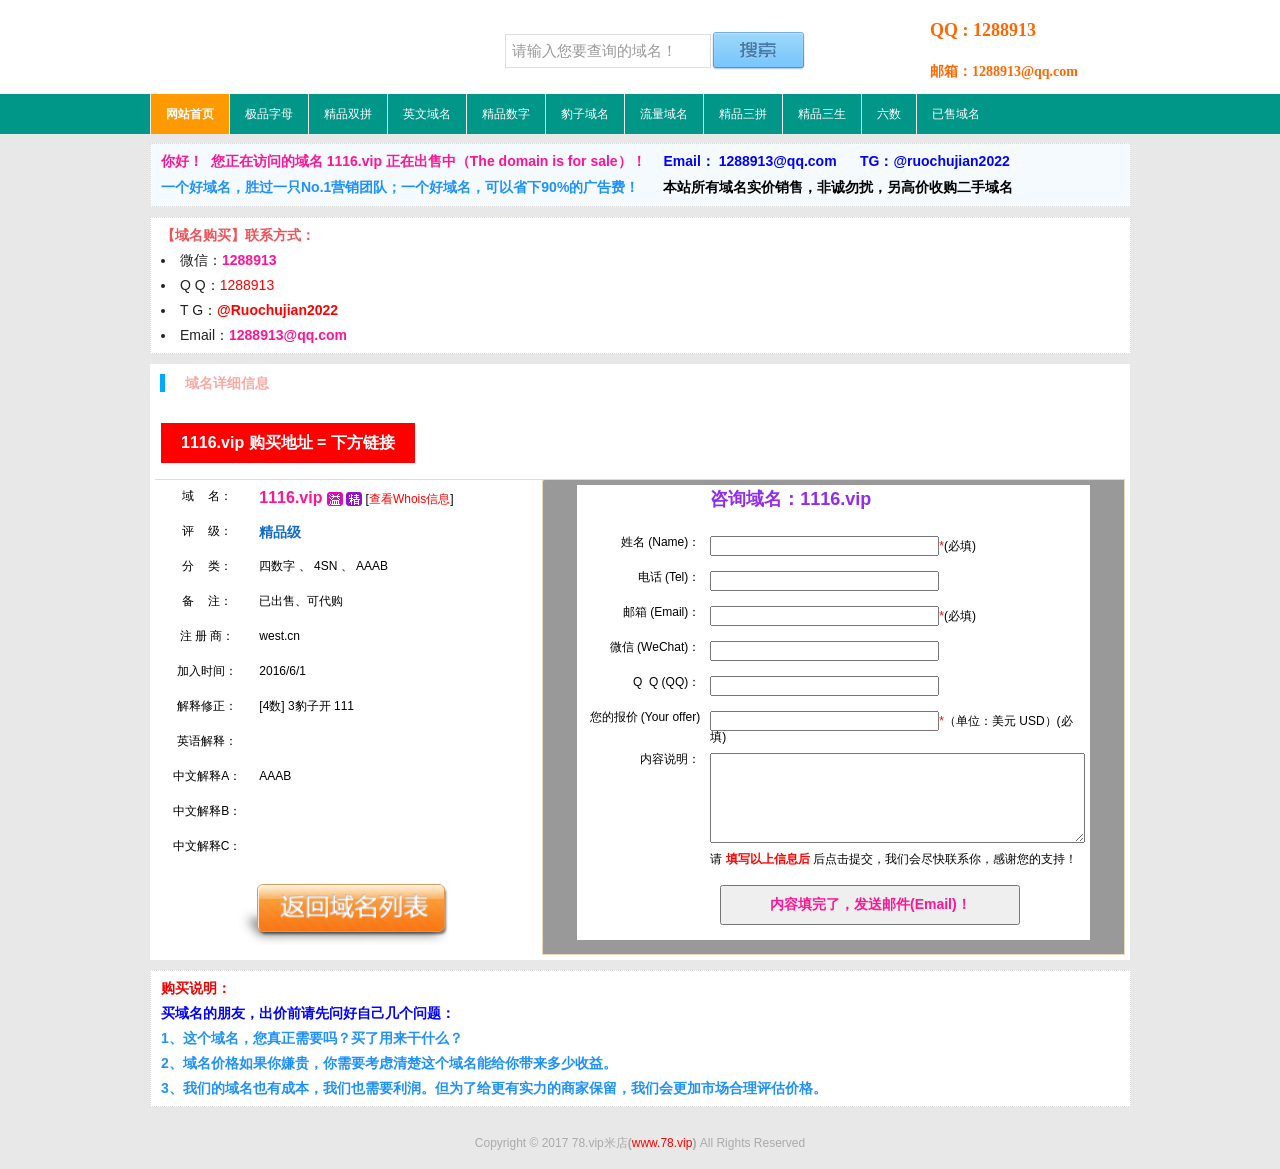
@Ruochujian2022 (277, 310)
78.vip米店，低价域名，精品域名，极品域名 (275, 47)
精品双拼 (348, 114)
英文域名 (427, 114)
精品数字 (506, 114)
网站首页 (190, 114)
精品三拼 (743, 114)
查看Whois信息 (409, 499)
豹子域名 (585, 114)
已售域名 (956, 114)
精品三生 (822, 114)
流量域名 (664, 114)
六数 (889, 114)
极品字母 (269, 114)
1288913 (247, 285)
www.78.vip (662, 1143)
